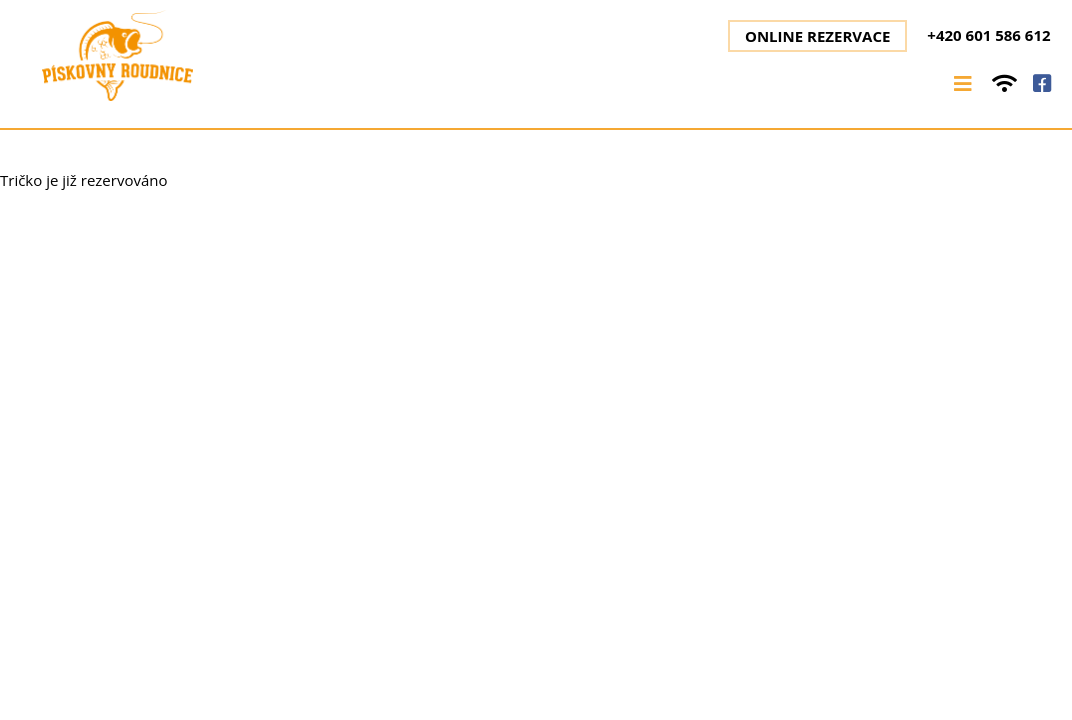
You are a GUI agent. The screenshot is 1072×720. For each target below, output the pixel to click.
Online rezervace (817, 36)
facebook (1042, 83)
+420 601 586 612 (988, 35)
